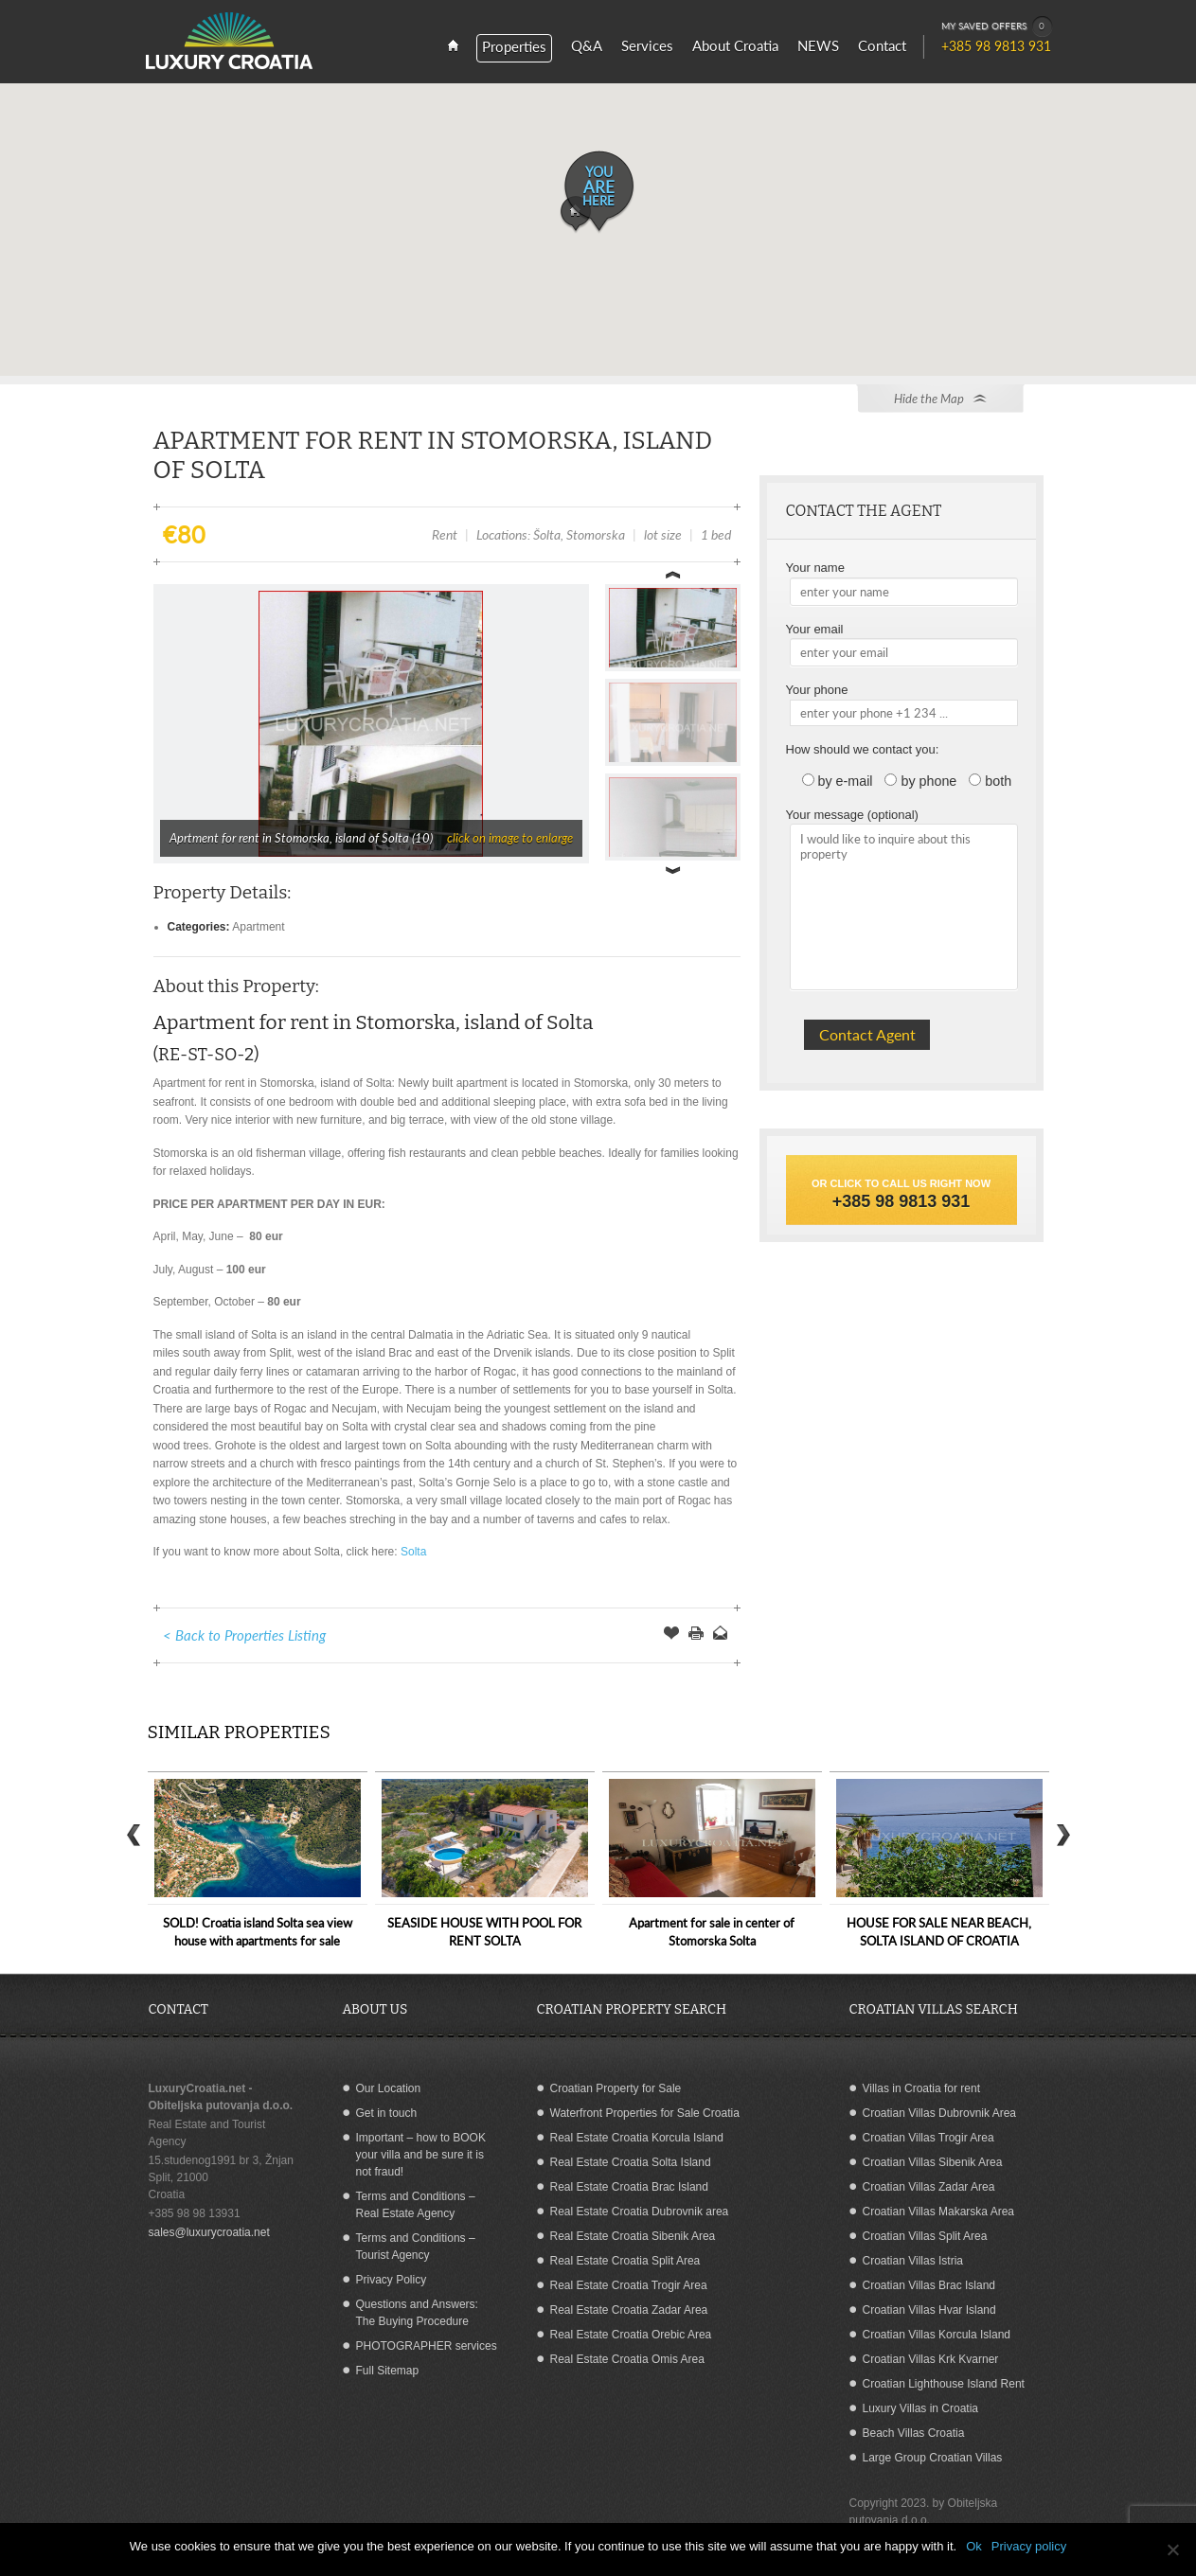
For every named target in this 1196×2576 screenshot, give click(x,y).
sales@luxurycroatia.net (209, 2232)
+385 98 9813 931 (901, 1201)
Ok (974, 2546)
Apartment (258, 926)
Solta (413, 1551)
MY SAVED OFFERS (997, 26)
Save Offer (671, 1635)
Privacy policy (1028, 2546)
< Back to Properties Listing (244, 1634)
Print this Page (696, 1635)
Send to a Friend (720, 1635)
